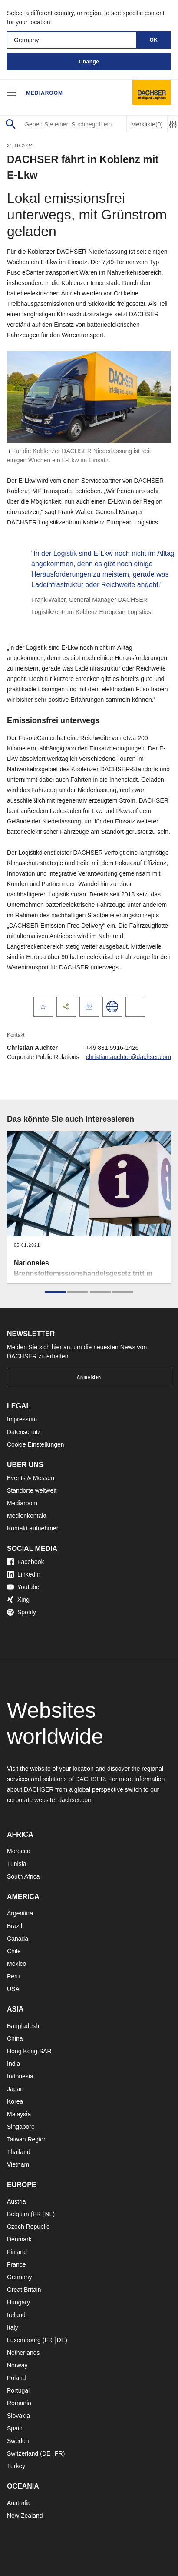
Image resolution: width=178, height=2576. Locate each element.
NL (49, 2214)
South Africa (23, 1876)
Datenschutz (24, 1431)
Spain (15, 2428)
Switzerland (22, 2453)
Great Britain (24, 2289)
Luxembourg (24, 2340)
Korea (15, 2101)
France (16, 2264)
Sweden (18, 2440)
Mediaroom (44, 93)
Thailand (18, 2151)
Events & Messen (30, 1477)
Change (89, 62)
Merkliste (147, 124)
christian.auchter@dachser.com (128, 1056)
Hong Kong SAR (29, 2051)
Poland (16, 2377)
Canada (17, 1938)
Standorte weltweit (31, 1490)
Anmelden (89, 1377)
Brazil (14, 1925)
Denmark (19, 2239)
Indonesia (20, 2076)
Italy (12, 2327)
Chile (14, 1951)
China (15, 2038)
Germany (19, 2277)
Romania (19, 2403)
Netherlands (23, 2352)
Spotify (21, 1612)
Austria (16, 2201)
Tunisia (16, 1863)
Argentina (20, 1913)
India (13, 2063)
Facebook (25, 1561)
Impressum (22, 1419)
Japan (15, 2088)
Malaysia (19, 2114)
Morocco (18, 1851)
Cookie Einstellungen (35, 1444)
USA (13, 1988)
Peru (13, 1976)
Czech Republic (28, 2226)
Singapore (21, 2126)
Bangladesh (23, 2025)
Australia (18, 2503)
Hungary (18, 2302)
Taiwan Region (27, 2139)
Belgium (18, 2214)
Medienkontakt (26, 1515)
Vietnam (18, 2164)
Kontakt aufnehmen (33, 1528)
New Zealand (25, 2515)
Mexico (16, 1963)
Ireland (16, 2314)
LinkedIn (23, 1574)
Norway (17, 2365)
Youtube (23, 1586)
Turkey (16, 2466)
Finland (17, 2251)
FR (37, 2214)
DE (61, 2340)
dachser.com (75, 1799)
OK (154, 40)
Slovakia (18, 2415)
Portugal (18, 2390)
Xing (18, 1599)
